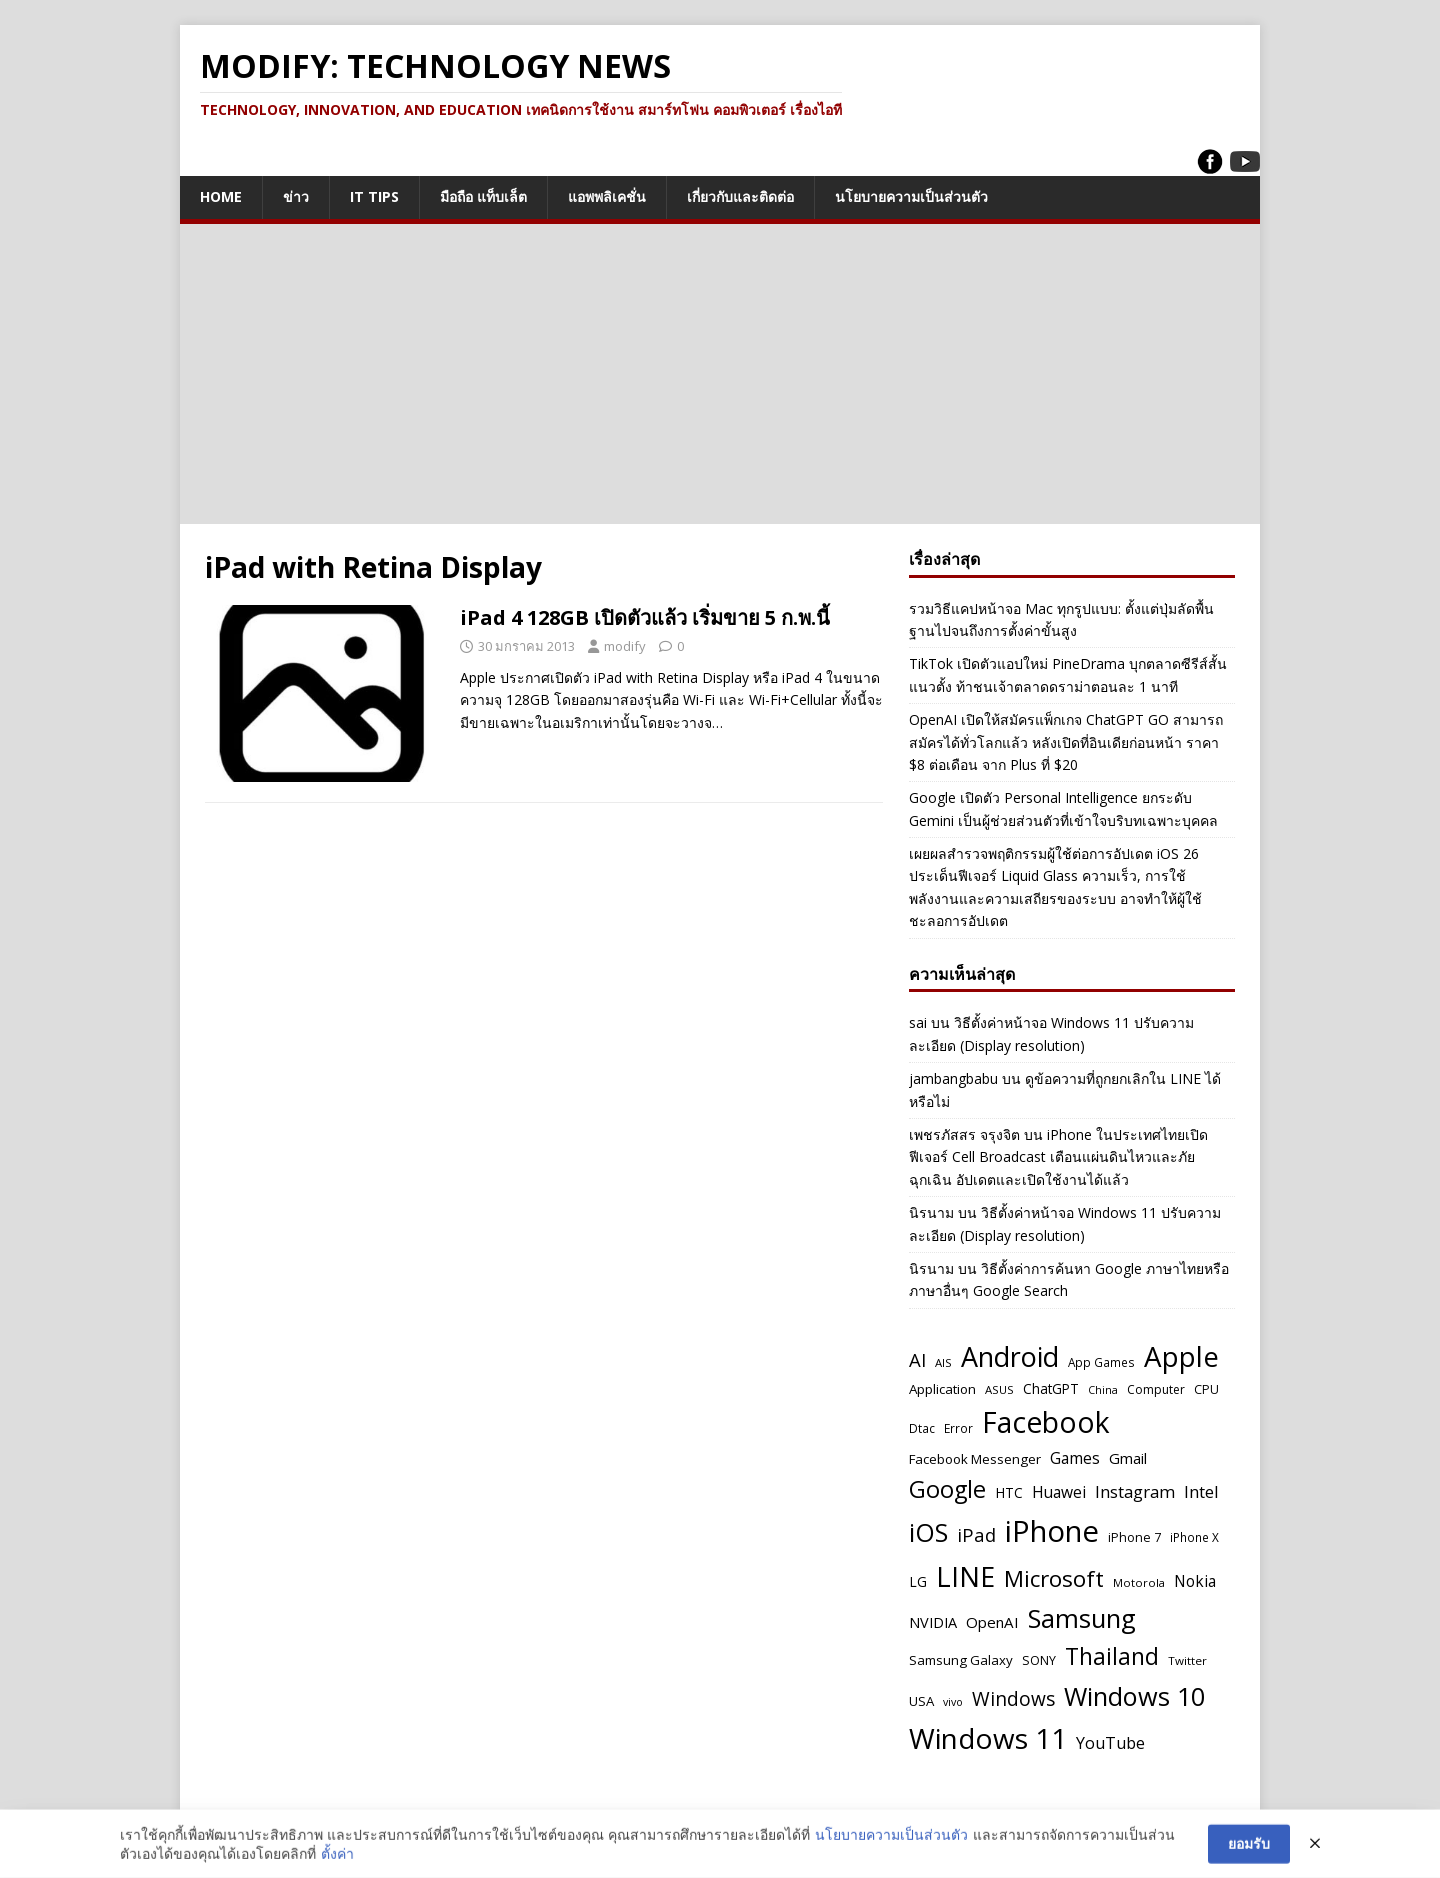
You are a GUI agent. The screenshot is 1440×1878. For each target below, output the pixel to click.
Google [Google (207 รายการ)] (947, 1489)
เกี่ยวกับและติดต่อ (740, 196)
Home (221, 196)
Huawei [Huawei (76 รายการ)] (1059, 1492)
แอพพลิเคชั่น (607, 196)
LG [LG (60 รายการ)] (918, 1581)
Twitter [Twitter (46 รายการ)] (1187, 1660)
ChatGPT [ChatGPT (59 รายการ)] (1051, 1388)
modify (625, 646)
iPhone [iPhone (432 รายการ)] (1052, 1531)
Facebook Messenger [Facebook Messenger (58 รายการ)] (975, 1459)
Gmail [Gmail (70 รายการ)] (1128, 1458)
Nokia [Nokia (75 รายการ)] (1195, 1581)
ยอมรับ (1249, 1845)
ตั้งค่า (337, 1855)
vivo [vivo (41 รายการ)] (953, 1702)
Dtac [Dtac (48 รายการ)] (922, 1428)
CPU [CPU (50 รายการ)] (1206, 1389)
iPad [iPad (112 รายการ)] (976, 1534)
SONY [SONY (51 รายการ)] (1039, 1660)
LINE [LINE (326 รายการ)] (965, 1576)
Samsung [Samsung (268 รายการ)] (1082, 1618)
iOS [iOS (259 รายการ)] (928, 1532)
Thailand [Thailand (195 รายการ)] (1112, 1656)
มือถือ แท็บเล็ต (483, 196)
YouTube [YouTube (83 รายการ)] (1110, 1743)
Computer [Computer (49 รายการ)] (1156, 1389)
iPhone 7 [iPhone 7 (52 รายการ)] (1134, 1537)
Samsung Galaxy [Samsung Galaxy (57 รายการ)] (961, 1660)
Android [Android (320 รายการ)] (1010, 1356)
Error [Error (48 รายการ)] (958, 1428)
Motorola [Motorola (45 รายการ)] (1139, 1582)
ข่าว (296, 196)
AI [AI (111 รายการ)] (917, 1359)
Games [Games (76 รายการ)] (1075, 1458)
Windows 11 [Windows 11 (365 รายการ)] (988, 1738)
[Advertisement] (720, 374)
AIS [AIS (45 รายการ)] (943, 1362)
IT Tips (374, 196)
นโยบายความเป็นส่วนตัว (911, 196)
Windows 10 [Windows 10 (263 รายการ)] (1134, 1696)
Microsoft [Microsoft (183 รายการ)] (1054, 1578)
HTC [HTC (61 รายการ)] (1009, 1492)
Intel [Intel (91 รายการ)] (1201, 1491)
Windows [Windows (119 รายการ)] (1013, 1699)
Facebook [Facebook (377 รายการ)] (1046, 1422)
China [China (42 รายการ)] (1103, 1389)
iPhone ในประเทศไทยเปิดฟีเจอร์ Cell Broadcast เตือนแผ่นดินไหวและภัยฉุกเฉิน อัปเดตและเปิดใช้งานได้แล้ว (1058, 1157)
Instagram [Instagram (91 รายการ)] (1135, 1491)
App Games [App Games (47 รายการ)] (1101, 1362)
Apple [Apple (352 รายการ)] (1181, 1356)
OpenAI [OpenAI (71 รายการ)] (992, 1622)
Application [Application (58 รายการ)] (942, 1389)
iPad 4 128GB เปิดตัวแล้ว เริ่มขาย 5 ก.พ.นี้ (645, 617)
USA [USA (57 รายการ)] (921, 1701)
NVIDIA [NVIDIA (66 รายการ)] (933, 1622)
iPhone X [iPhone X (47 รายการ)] (1194, 1537)
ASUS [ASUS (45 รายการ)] (999, 1389)
